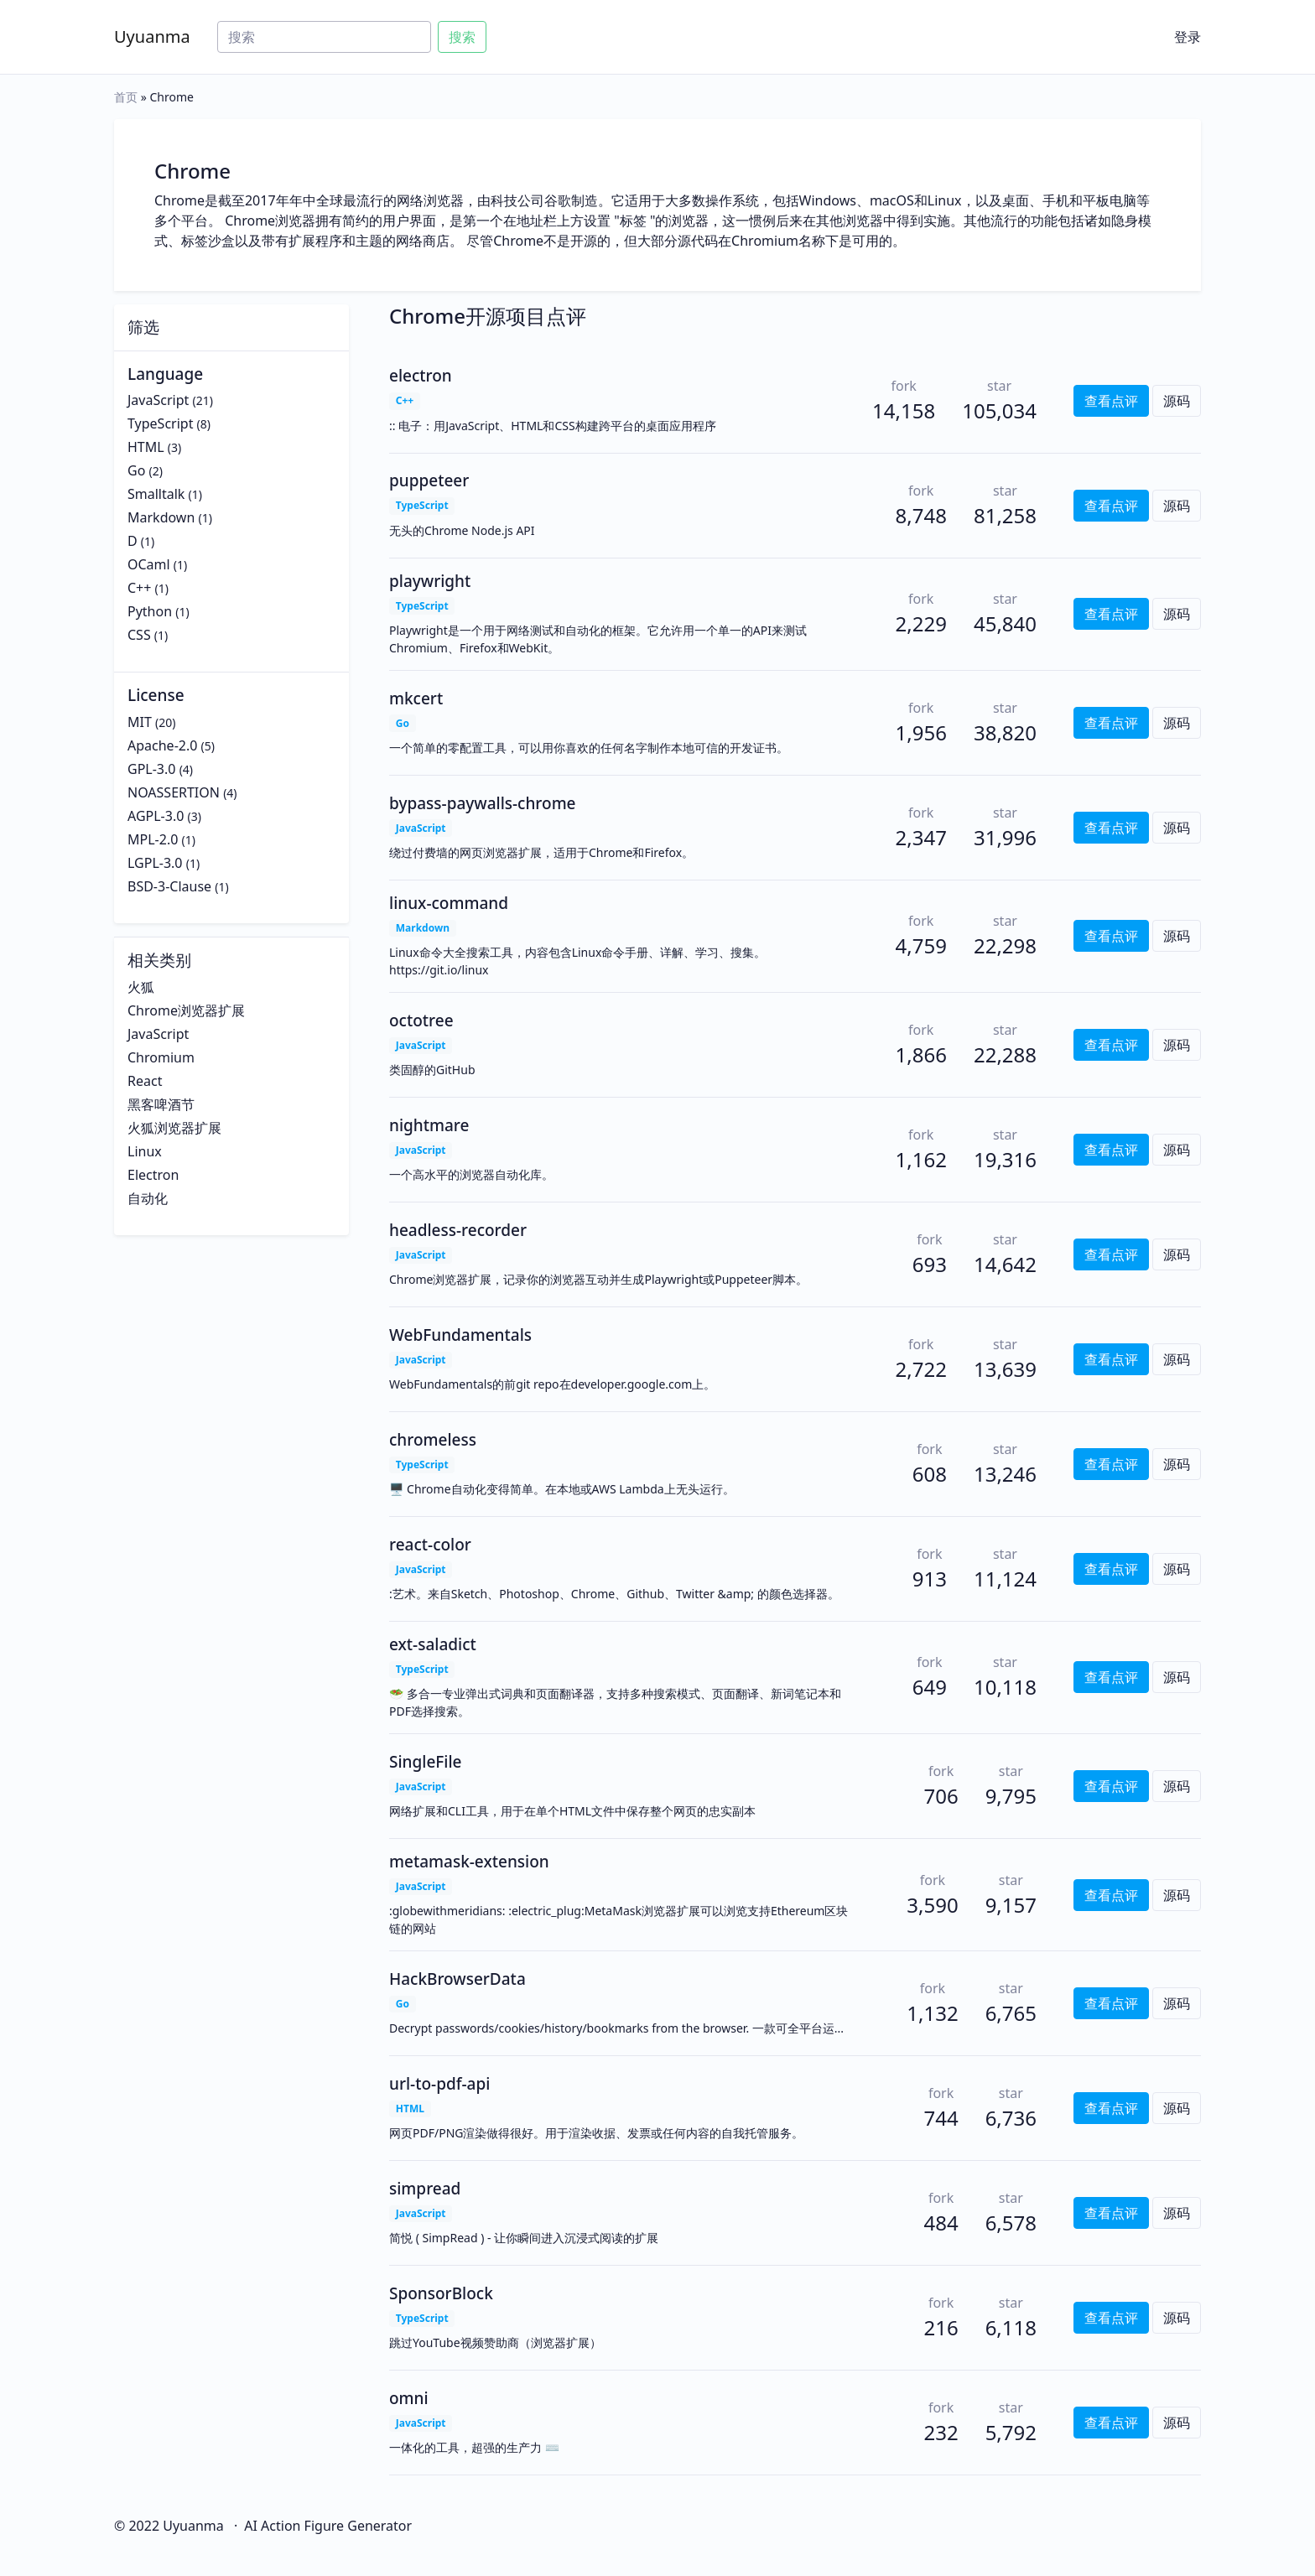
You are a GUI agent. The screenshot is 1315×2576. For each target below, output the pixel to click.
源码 (1176, 401)
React (144, 1081)
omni (409, 2398)
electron (420, 376)
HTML (145, 447)
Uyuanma (152, 36)
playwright (429, 581)
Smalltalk (156, 494)
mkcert (416, 698)
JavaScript (158, 400)
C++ (139, 588)
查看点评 (1111, 401)
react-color (430, 1544)
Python (149, 611)
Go (136, 470)
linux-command (448, 903)
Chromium (161, 1057)
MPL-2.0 (152, 839)
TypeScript (160, 423)
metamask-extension (469, 1861)
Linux (144, 1151)
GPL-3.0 (151, 769)
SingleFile (425, 1762)
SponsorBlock (441, 2293)
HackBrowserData (457, 1979)
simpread (424, 2188)
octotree (421, 1020)
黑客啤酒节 (161, 1104)
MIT (139, 722)
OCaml (148, 564)
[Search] (324, 37)
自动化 (147, 1198)
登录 (1187, 37)
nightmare (429, 1125)
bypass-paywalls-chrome (482, 803)
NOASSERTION (173, 792)
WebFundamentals (460, 1335)
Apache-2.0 (162, 745)
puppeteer (429, 480)
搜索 (462, 37)
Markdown (161, 517)
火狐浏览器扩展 (174, 1128)
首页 (126, 97)
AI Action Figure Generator (328, 2525)
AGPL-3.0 (155, 816)
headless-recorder (458, 1230)
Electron (153, 1175)
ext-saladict (432, 1644)
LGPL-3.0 (155, 863)
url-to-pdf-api (439, 2084)
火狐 (140, 987)
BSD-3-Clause (169, 886)
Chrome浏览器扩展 (186, 1010)
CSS (139, 635)
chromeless (432, 1440)
